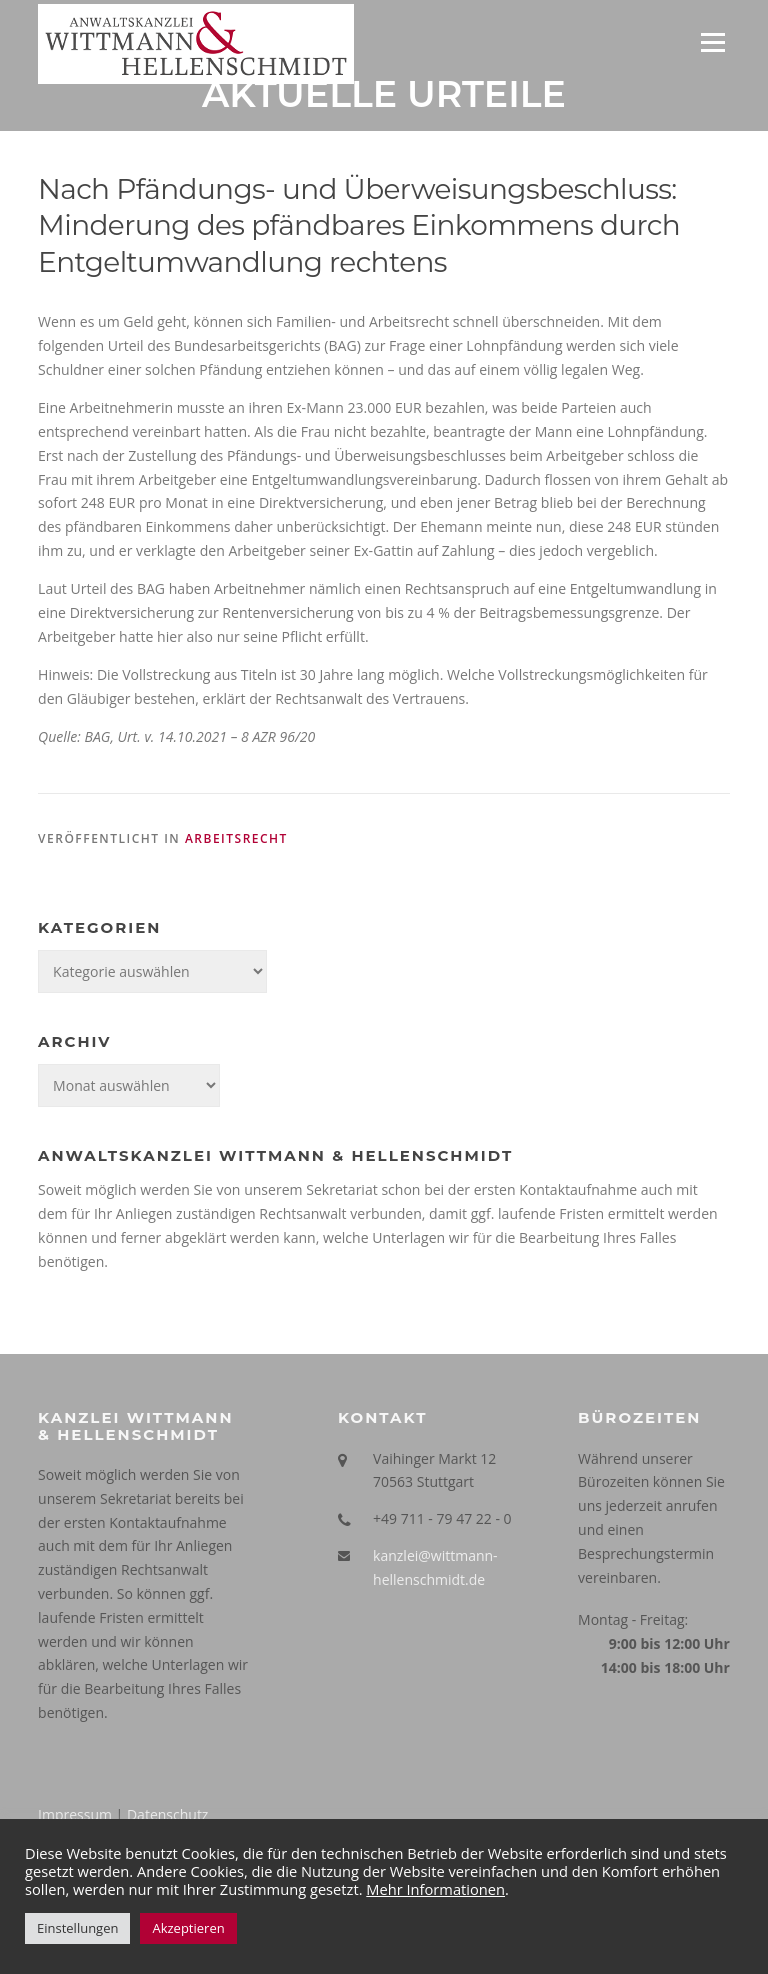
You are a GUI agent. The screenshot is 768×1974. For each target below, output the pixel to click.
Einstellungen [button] (77, 1928)
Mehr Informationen (435, 1889)
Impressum (75, 1815)
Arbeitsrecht (236, 839)
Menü (712, 42)
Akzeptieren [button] (188, 1928)
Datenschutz (167, 1815)
